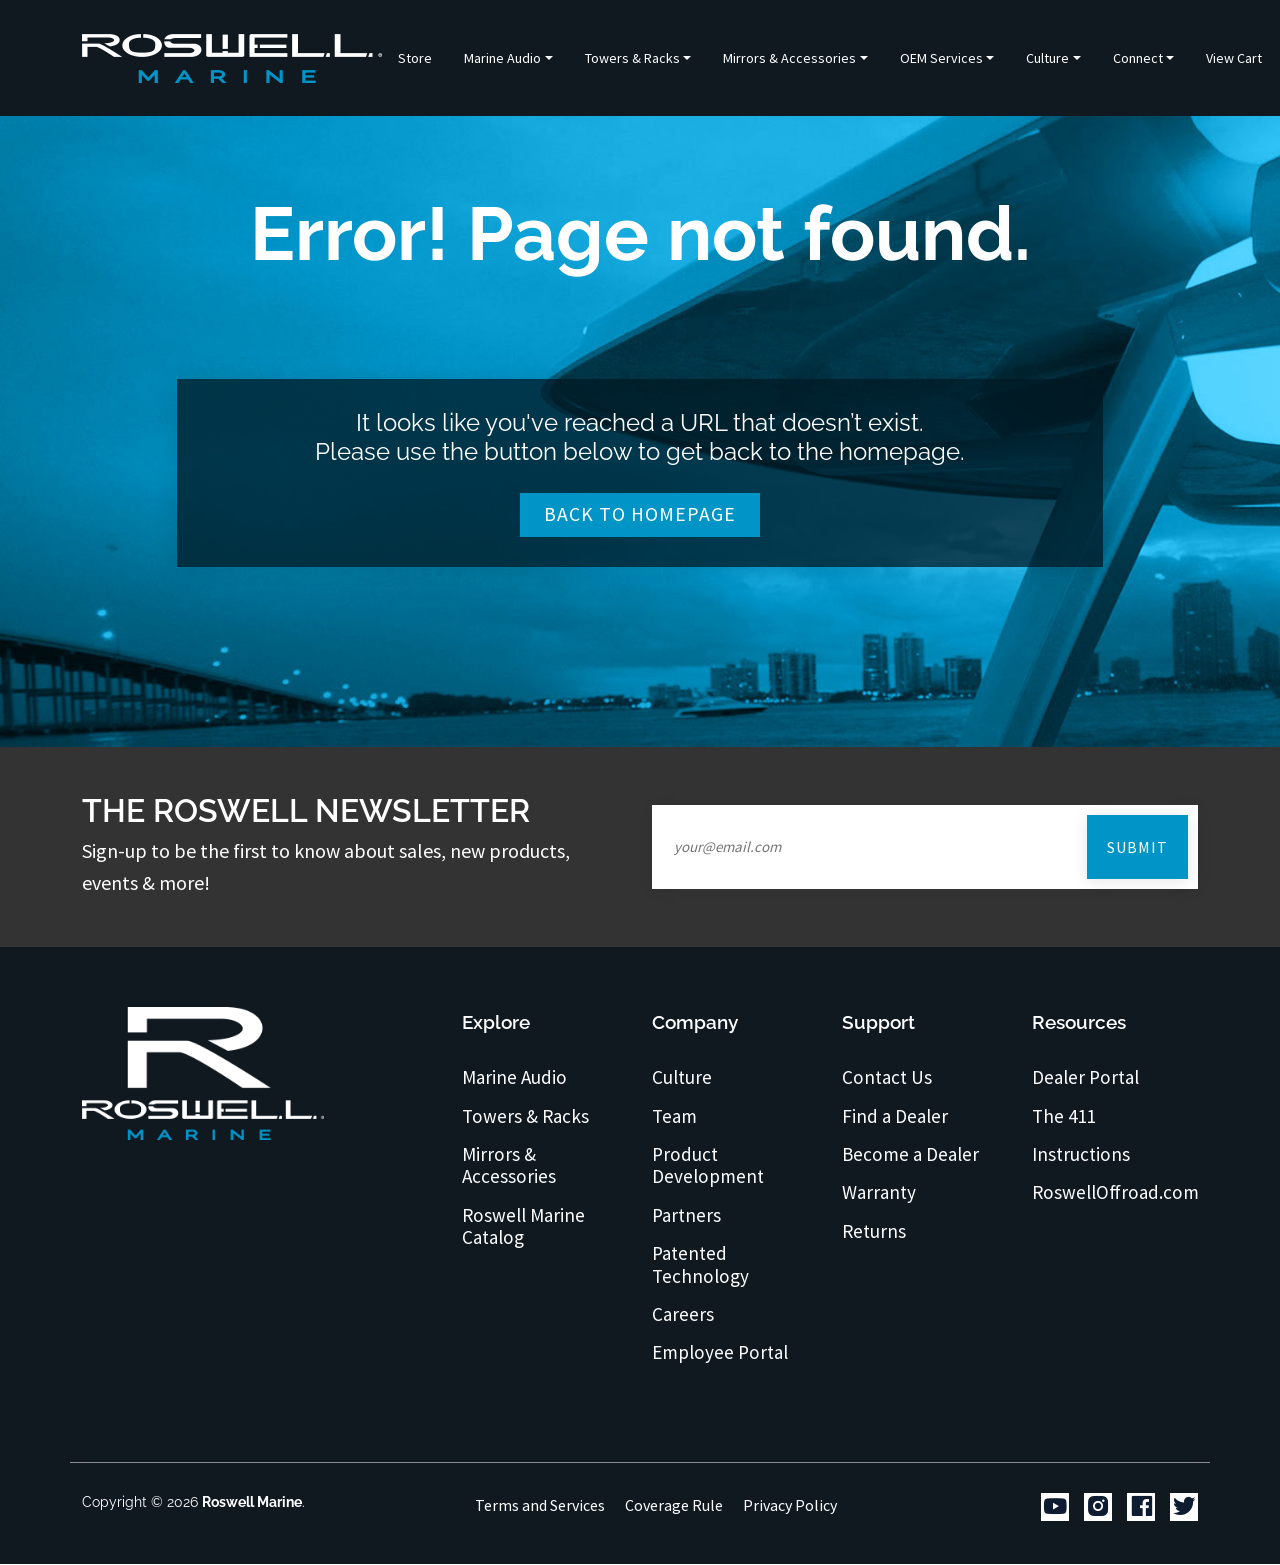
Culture (682, 1078)
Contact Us (888, 1078)
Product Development (708, 1165)
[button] (508, 58)
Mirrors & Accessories (509, 1165)
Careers (683, 1314)
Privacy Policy (790, 1505)
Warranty (880, 1193)
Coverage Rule (674, 1505)
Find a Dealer (896, 1116)
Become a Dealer (911, 1154)
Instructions (1082, 1154)
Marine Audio (515, 1078)
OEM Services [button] (941, 58)
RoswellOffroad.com (1116, 1193)
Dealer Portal (1087, 1078)
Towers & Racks (526, 1116)
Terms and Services (540, 1505)
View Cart (1234, 58)
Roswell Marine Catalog (524, 1226)
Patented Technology (700, 1264)
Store (415, 58)
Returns (874, 1231)
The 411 (1065, 1116)
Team (675, 1116)
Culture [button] (1047, 58)
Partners (687, 1215)
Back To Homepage (640, 514)
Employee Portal (721, 1353)
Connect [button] (1138, 58)
